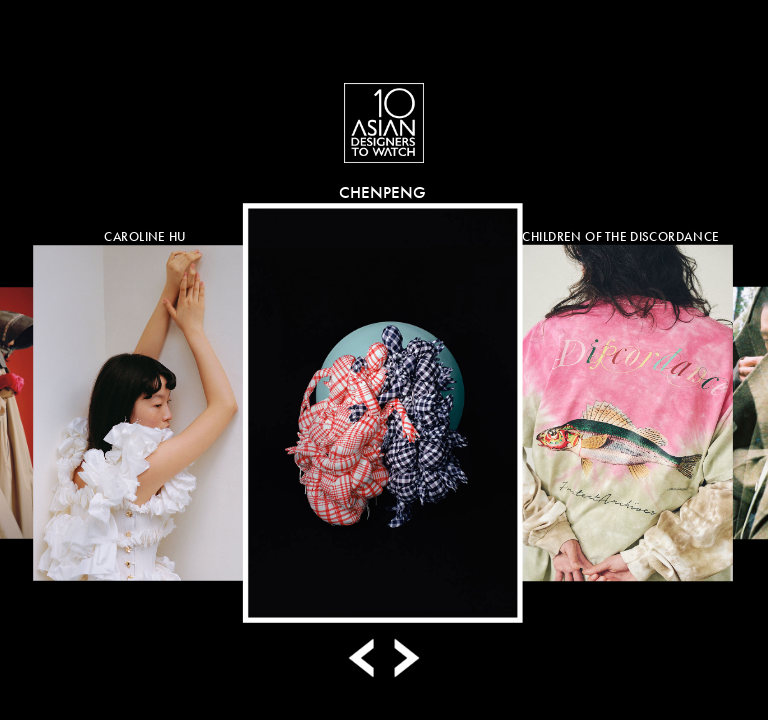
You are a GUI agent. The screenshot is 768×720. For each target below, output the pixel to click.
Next (404, 658)
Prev (364, 658)
